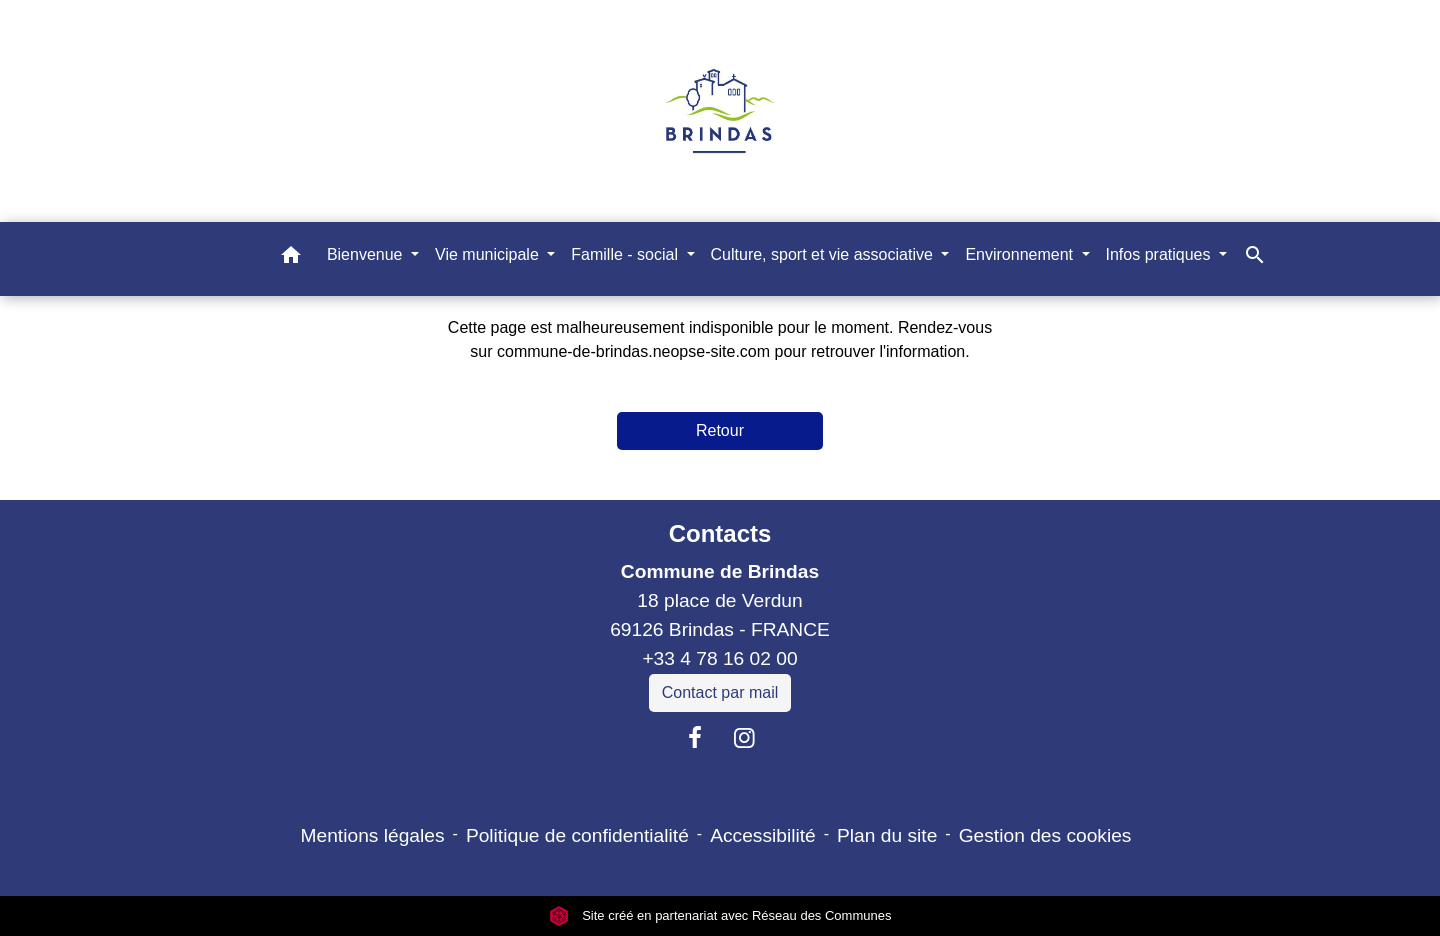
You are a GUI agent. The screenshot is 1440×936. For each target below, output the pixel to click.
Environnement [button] (1021, 254)
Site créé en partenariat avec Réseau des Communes (720, 915)
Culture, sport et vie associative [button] (824, 254)
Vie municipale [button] (489, 254)
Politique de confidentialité (577, 835)
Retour (720, 430)
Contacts (720, 533)
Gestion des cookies (1045, 835)
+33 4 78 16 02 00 (719, 658)
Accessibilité (763, 835)
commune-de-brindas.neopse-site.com (633, 351)
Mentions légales (373, 835)
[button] (291, 258)
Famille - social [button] (626, 254)
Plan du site (887, 835)
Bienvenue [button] (367, 254)
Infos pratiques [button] (1160, 254)
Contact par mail (720, 692)
